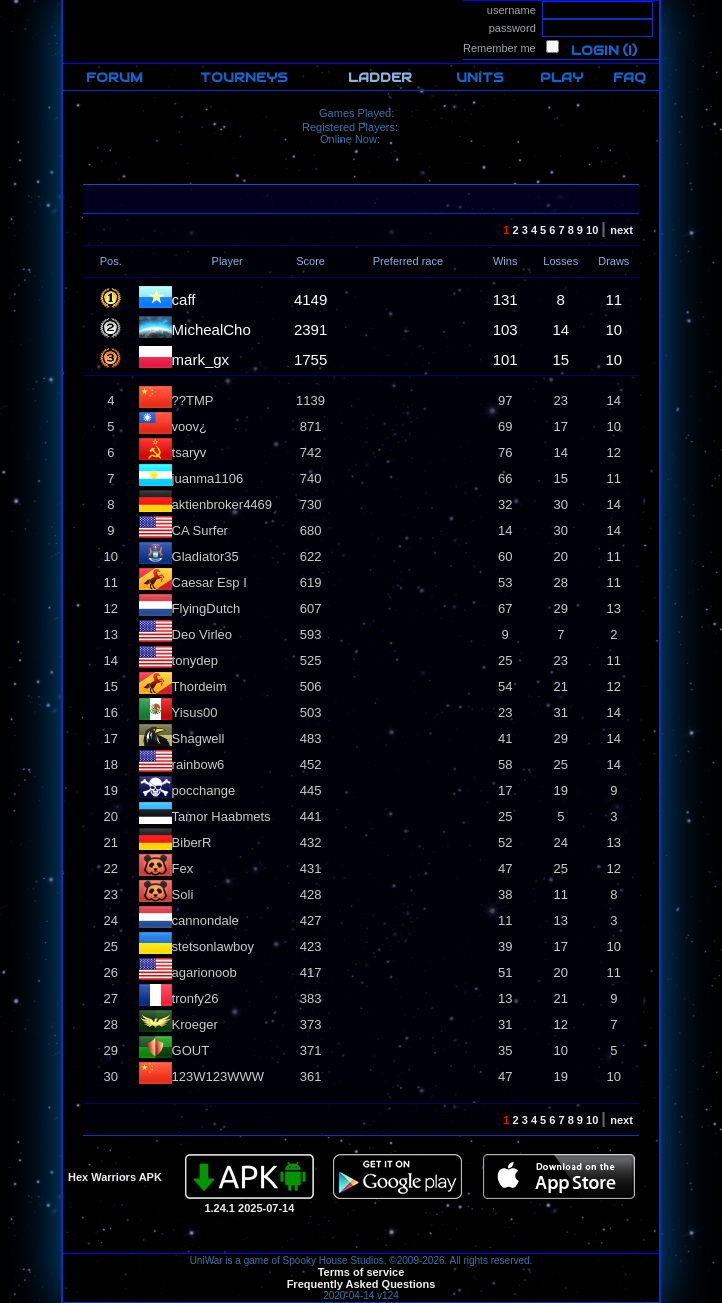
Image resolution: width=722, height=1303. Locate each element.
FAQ (629, 77)
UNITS (480, 77)
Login (595, 50)
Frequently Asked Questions (361, 1284)
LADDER (380, 77)
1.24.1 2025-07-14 (249, 1208)
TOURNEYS (244, 77)
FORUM (114, 77)
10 (593, 230)
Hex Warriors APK (115, 1177)
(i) (629, 50)
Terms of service (361, 1272)
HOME (79, 6)
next (624, 230)
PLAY (561, 77)
